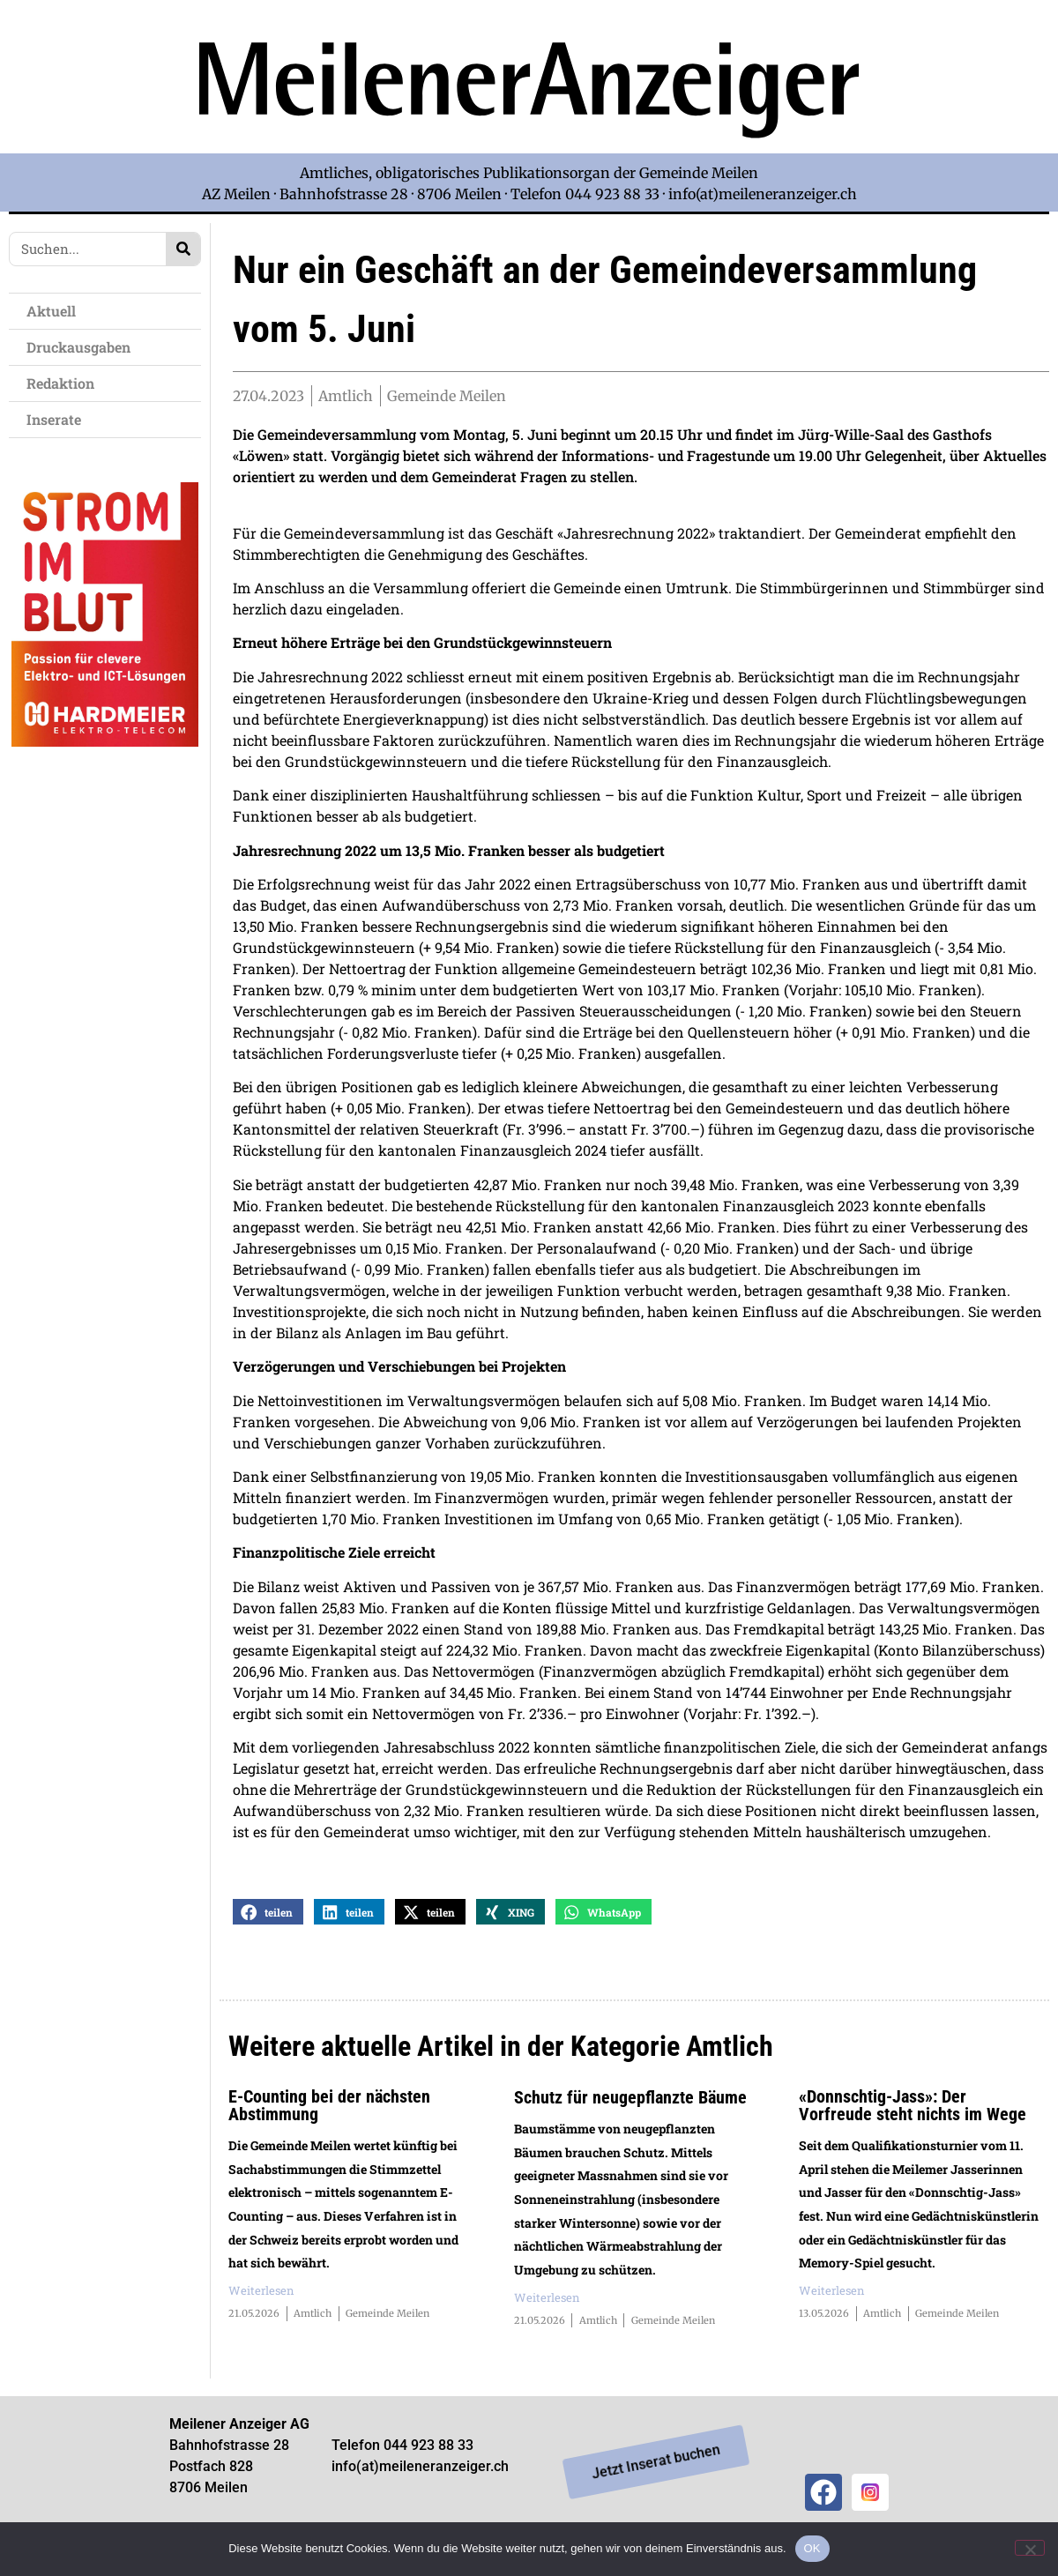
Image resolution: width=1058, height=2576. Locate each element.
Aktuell (55, 311)
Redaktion (64, 383)
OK (812, 2548)
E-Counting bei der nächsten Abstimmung (329, 2112)
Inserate (58, 419)
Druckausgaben (78, 347)
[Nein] (1030, 2548)
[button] (268, 1919)
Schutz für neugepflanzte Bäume (630, 2104)
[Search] (183, 249)
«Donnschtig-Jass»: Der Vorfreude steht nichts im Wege (912, 2112)
